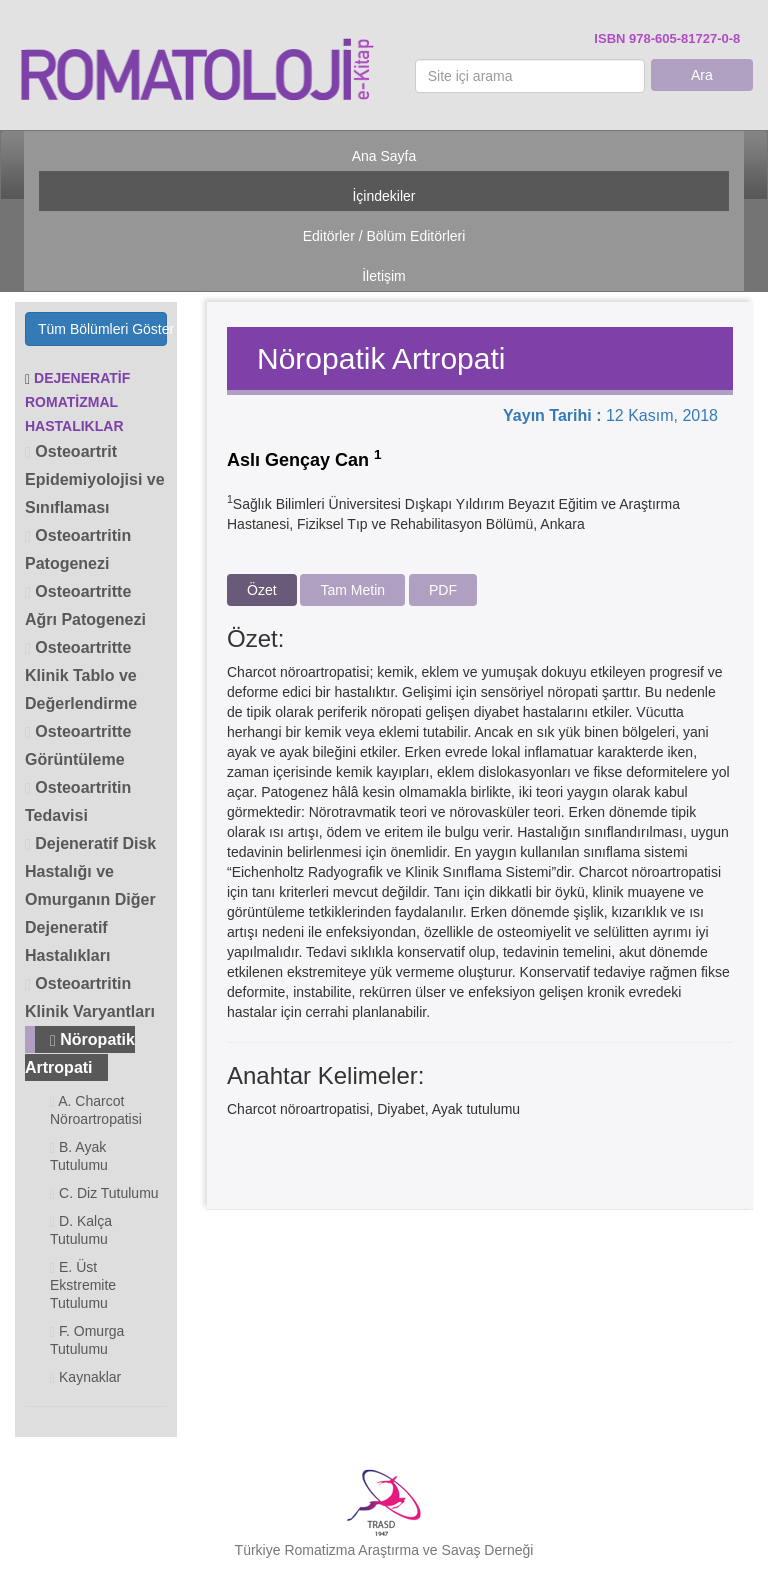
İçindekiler (383, 196)
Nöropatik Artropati (80, 1053)
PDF (443, 590)
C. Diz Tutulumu (104, 1193)
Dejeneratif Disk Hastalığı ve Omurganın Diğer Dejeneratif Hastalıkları (90, 899)
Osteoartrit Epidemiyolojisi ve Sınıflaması (95, 479)
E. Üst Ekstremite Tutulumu (83, 1285)
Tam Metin (352, 590)
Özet (262, 590)
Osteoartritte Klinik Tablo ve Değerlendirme (81, 675)
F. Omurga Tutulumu (87, 1340)
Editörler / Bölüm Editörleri (384, 236)
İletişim (384, 276)
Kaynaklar (85, 1377)
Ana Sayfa (384, 156)
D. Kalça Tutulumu (81, 1230)
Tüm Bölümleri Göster (102, 329)
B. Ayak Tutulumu (79, 1156)
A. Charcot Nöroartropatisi (96, 1110)
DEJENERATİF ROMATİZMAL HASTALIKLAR (77, 402)
